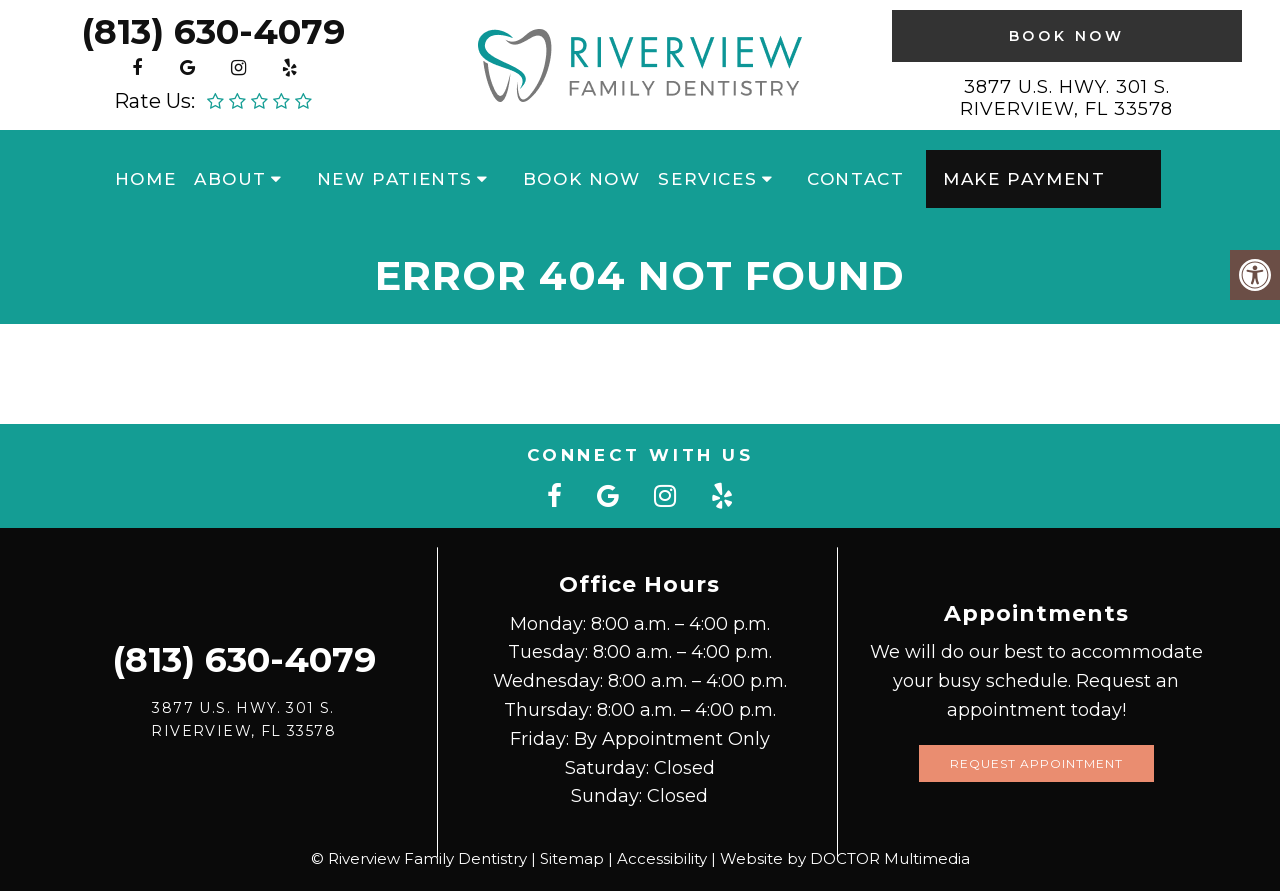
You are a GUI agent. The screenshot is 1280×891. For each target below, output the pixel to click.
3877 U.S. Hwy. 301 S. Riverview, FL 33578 (1066, 98)
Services (707, 179)
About (230, 179)
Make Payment (1024, 179)
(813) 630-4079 (213, 31)
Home (145, 179)
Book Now (1067, 36)
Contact (855, 179)
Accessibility (662, 858)
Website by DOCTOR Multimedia (845, 858)
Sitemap (572, 858)
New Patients (395, 179)
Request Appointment (1036, 763)
